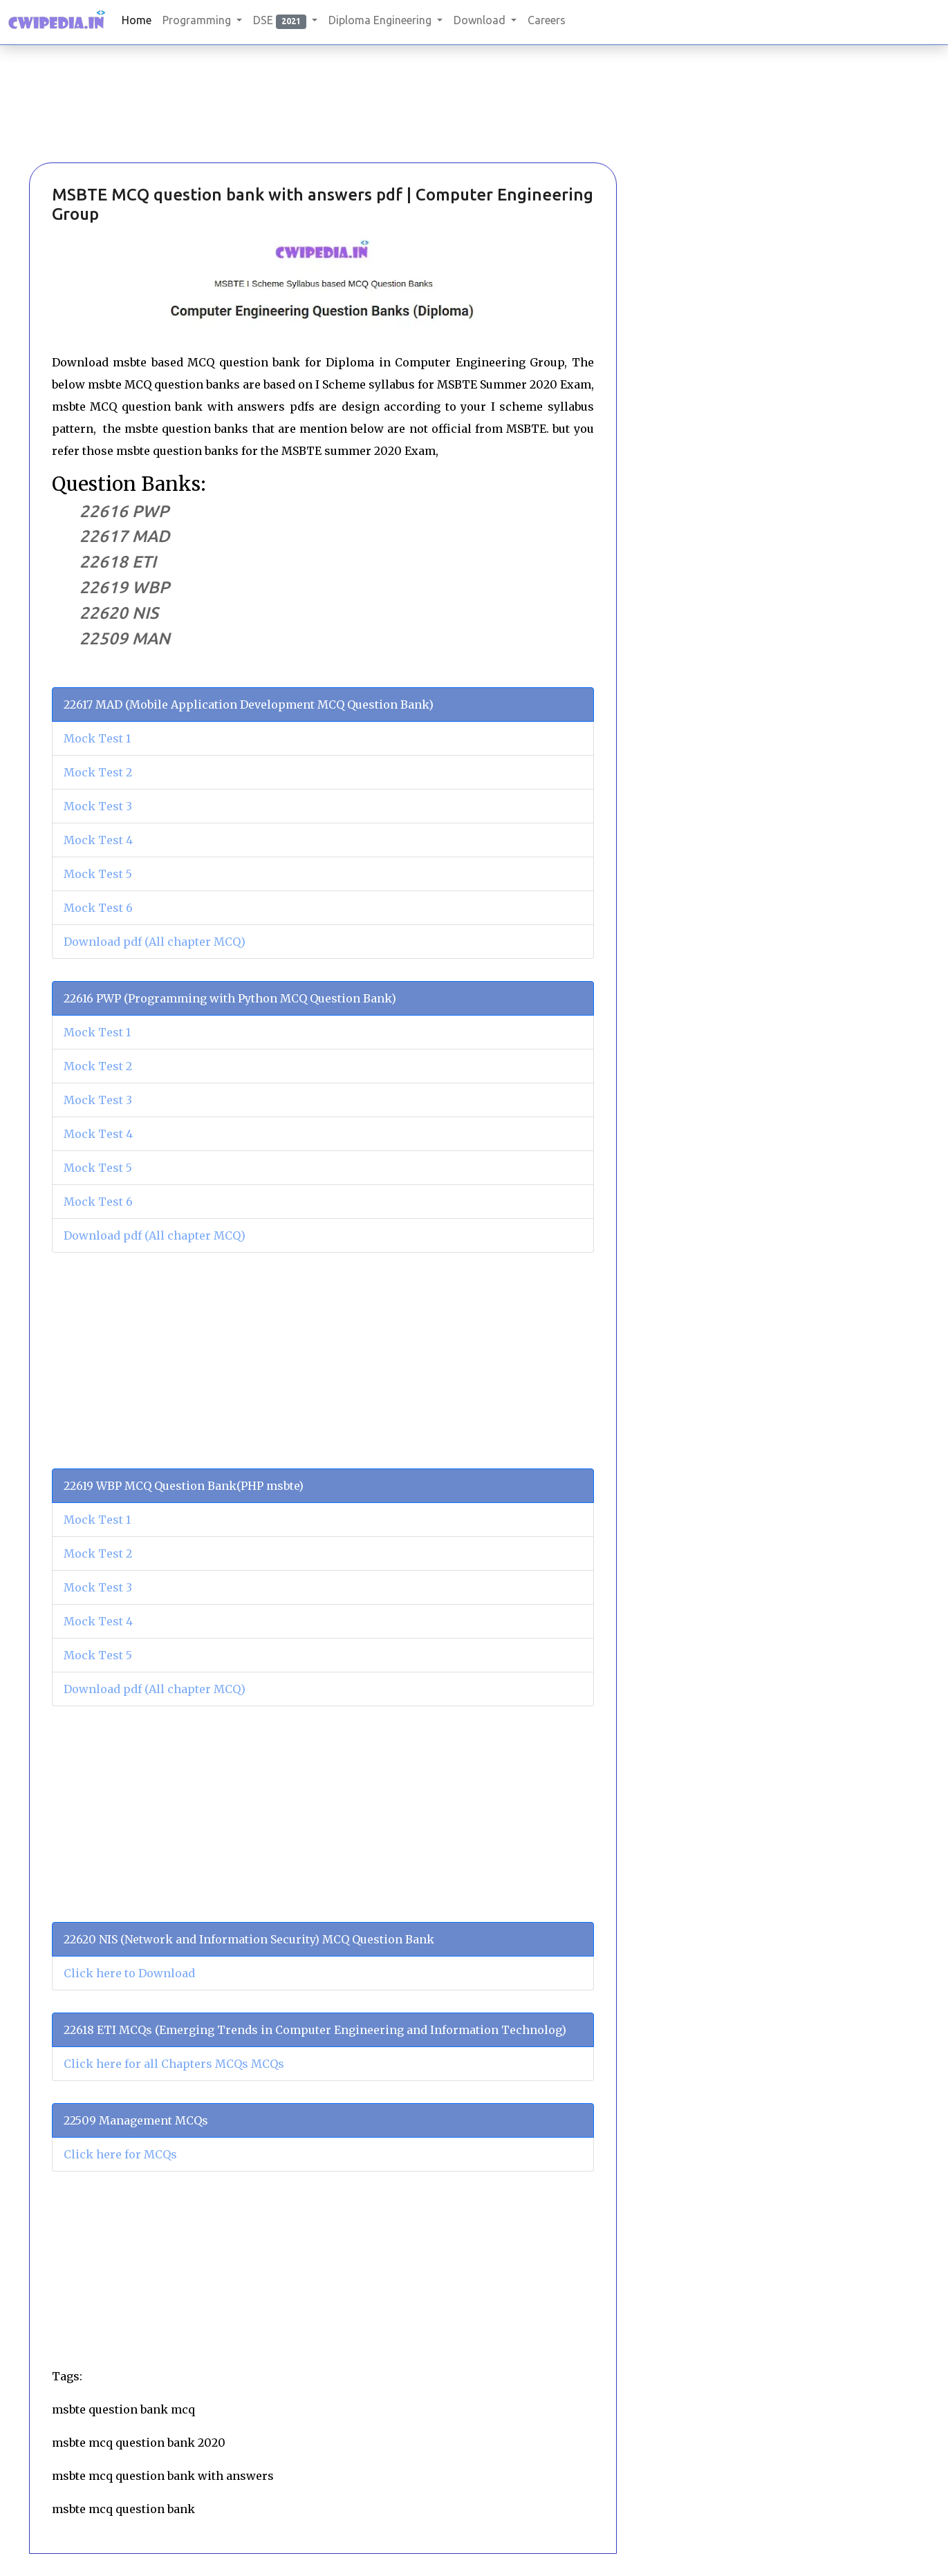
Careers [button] (547, 20)
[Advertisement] (101, 124)
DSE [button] (281, 21)
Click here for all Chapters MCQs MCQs (174, 2064)
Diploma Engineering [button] (381, 20)
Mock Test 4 (98, 840)
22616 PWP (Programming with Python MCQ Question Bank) (230, 998)
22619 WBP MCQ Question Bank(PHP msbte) (184, 1486)
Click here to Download (129, 1973)
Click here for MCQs (120, 2154)
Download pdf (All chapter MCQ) (154, 942)
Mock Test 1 (97, 738)
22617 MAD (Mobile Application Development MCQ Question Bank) (249, 704)
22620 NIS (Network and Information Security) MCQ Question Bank (249, 1939)
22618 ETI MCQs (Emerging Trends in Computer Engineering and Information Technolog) (315, 2030)
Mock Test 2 (98, 772)
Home (136, 20)
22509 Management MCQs (136, 2120)
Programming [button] (198, 20)
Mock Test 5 (98, 874)
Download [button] (481, 20)
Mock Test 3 (98, 806)
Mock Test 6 (98, 908)
